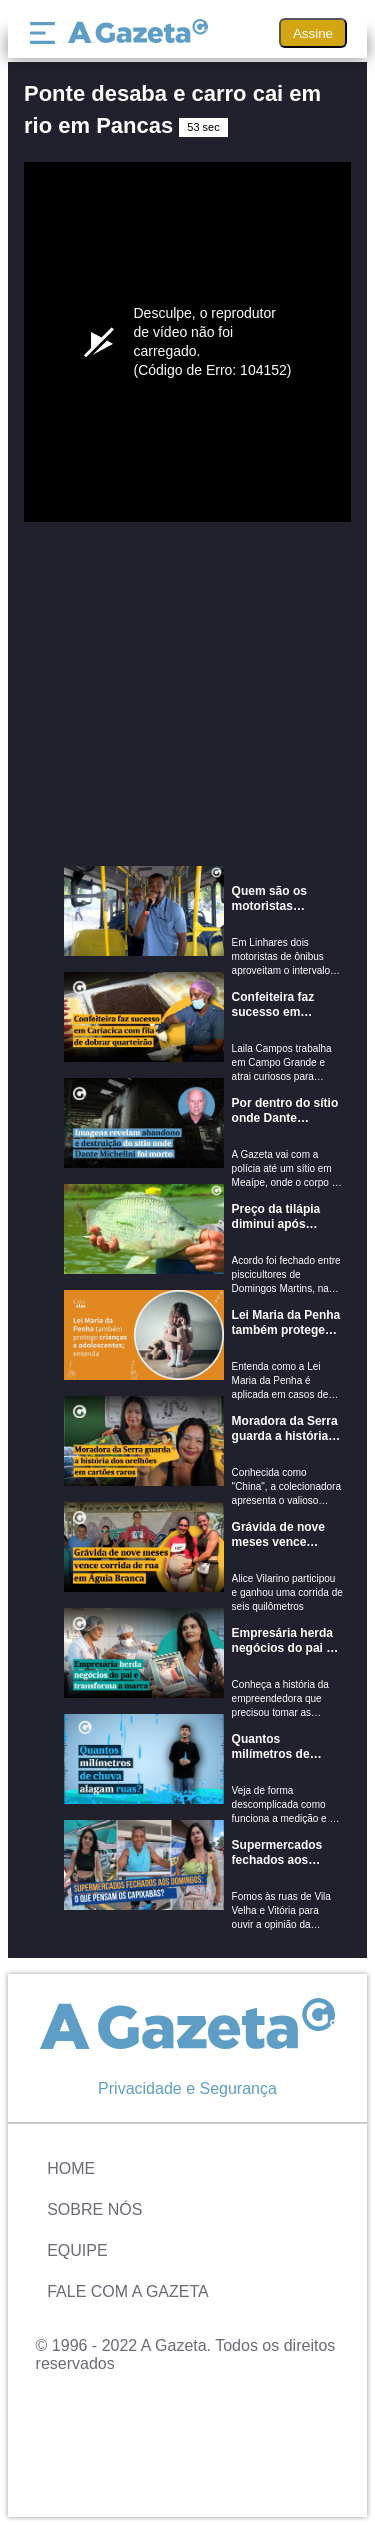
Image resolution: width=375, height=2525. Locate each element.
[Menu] (47, 33)
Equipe (77, 2250)
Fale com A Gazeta (128, 2291)
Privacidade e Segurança (187, 2088)
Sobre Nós (94, 2209)
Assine (313, 33)
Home (71, 2168)
